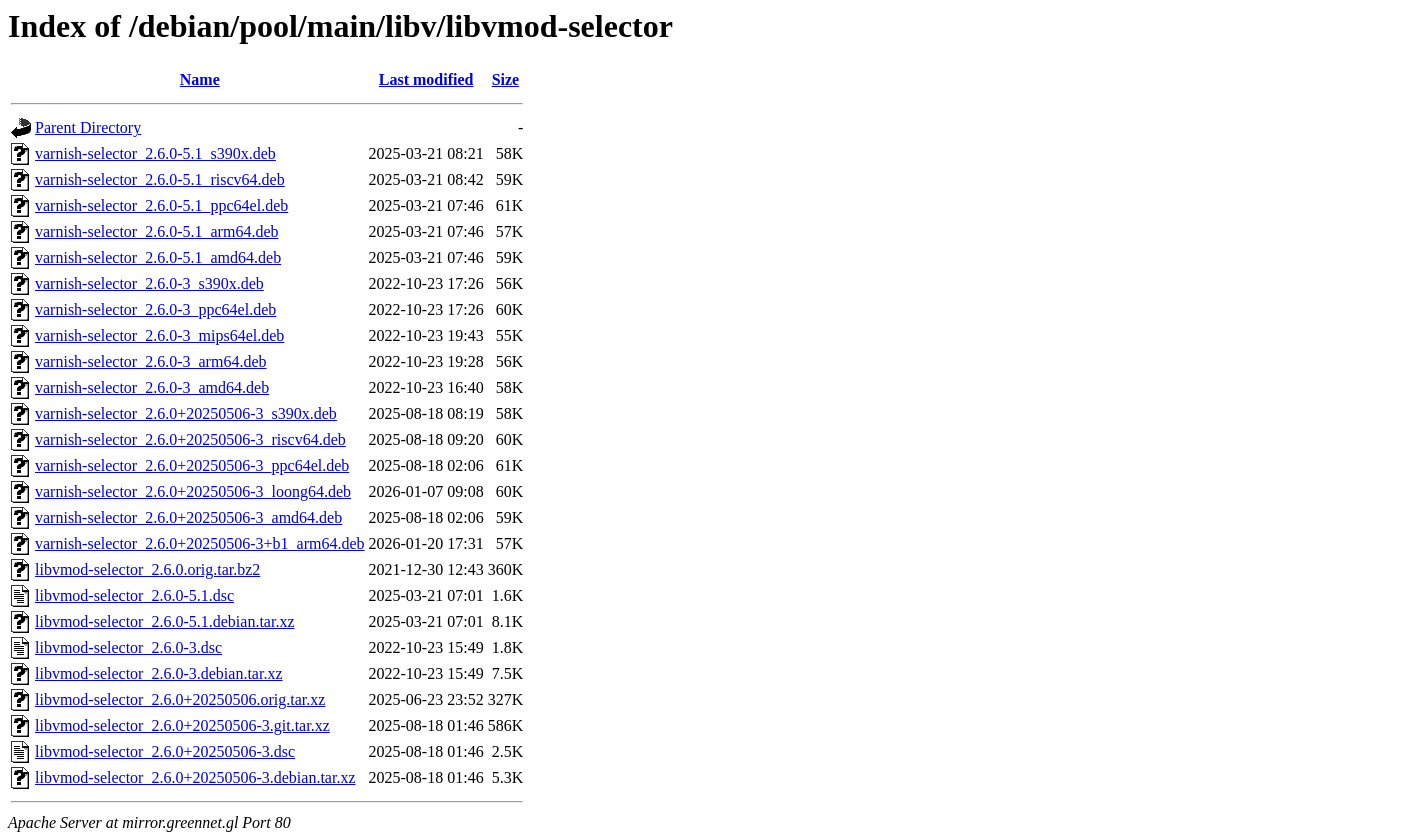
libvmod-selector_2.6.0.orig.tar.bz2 (147, 569)
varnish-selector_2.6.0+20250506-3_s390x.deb (186, 413)
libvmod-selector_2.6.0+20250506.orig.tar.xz (180, 699)
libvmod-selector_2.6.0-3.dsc (128, 647)
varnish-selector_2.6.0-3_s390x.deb (149, 283)
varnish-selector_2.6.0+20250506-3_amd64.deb (188, 517)
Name (200, 79)
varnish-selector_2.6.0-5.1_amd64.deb (158, 257)
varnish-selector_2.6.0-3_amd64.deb (152, 387)
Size (506, 79)
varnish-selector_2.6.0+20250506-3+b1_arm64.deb (200, 543)
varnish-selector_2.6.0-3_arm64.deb (150, 361)
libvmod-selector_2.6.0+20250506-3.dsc (165, 751)
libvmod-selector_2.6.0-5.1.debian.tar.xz (164, 621)
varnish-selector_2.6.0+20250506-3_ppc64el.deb (192, 465)
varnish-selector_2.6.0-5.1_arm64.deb (156, 231)
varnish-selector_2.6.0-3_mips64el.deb (159, 335)
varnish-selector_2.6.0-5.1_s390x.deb (155, 153)
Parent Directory (88, 127)
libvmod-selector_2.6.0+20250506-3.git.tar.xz (182, 725)
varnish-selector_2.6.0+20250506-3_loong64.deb (193, 491)
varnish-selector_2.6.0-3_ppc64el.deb (155, 309)
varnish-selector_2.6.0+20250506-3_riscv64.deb (190, 439)
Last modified (426, 79)
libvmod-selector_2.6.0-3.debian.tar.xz (158, 673)
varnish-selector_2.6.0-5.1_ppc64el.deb (161, 205)
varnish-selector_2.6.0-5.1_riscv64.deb (160, 179)
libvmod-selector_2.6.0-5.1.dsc (134, 595)
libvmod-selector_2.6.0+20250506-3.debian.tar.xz (195, 777)
